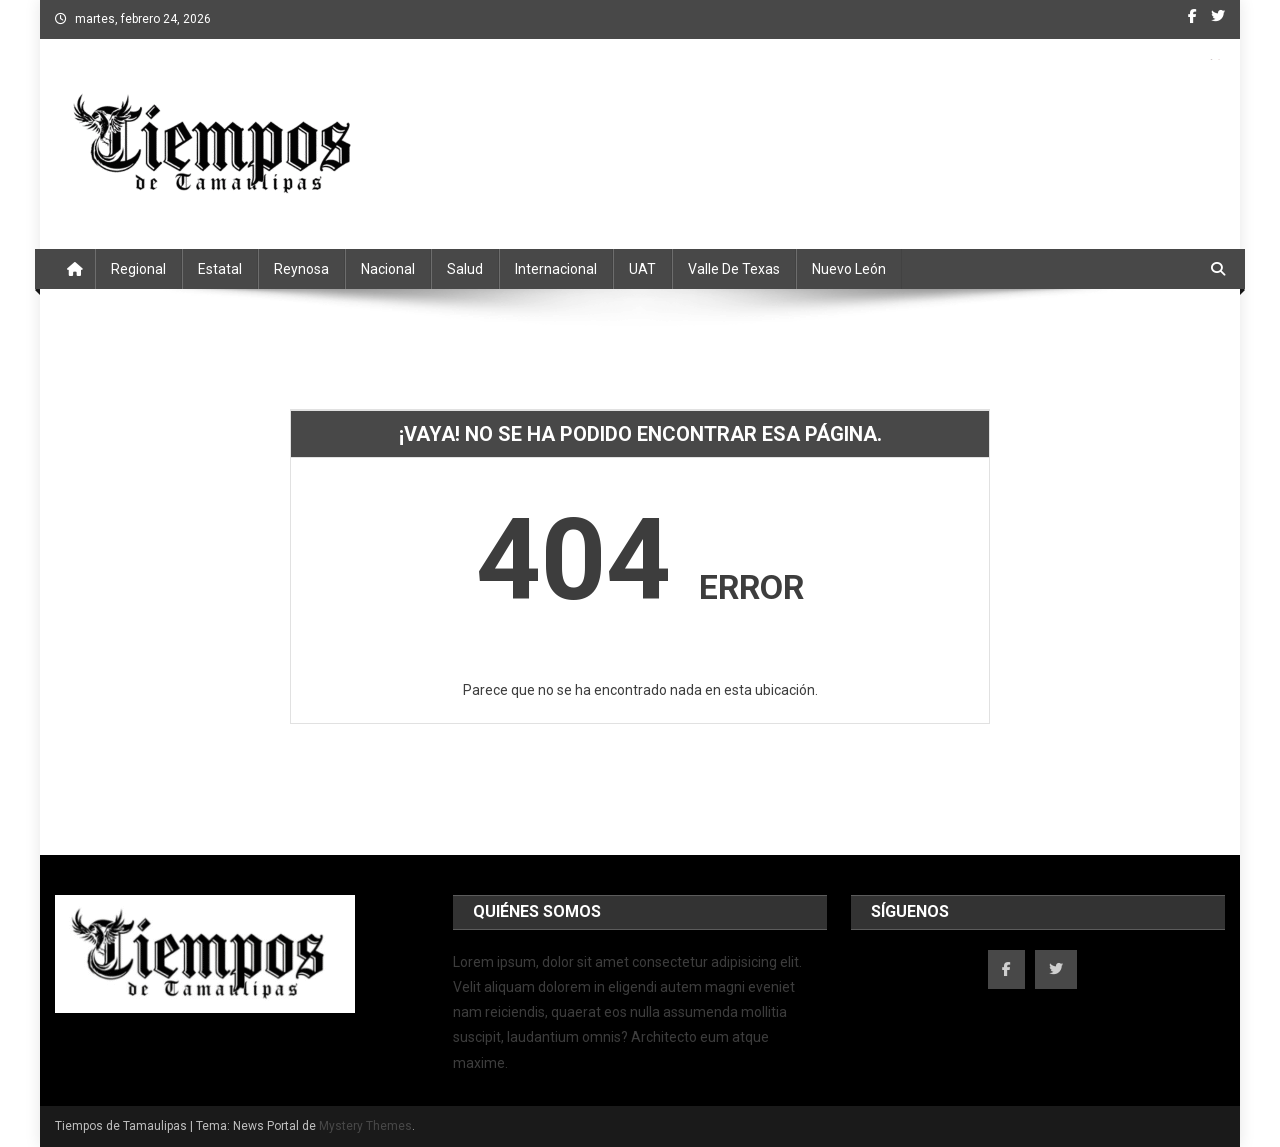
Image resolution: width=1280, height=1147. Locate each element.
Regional (138, 269)
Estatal (220, 269)
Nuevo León (849, 269)
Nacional (388, 269)
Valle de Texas (734, 269)
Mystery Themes (365, 1126)
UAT (642, 269)
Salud (465, 269)
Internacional (556, 269)
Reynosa (301, 269)
